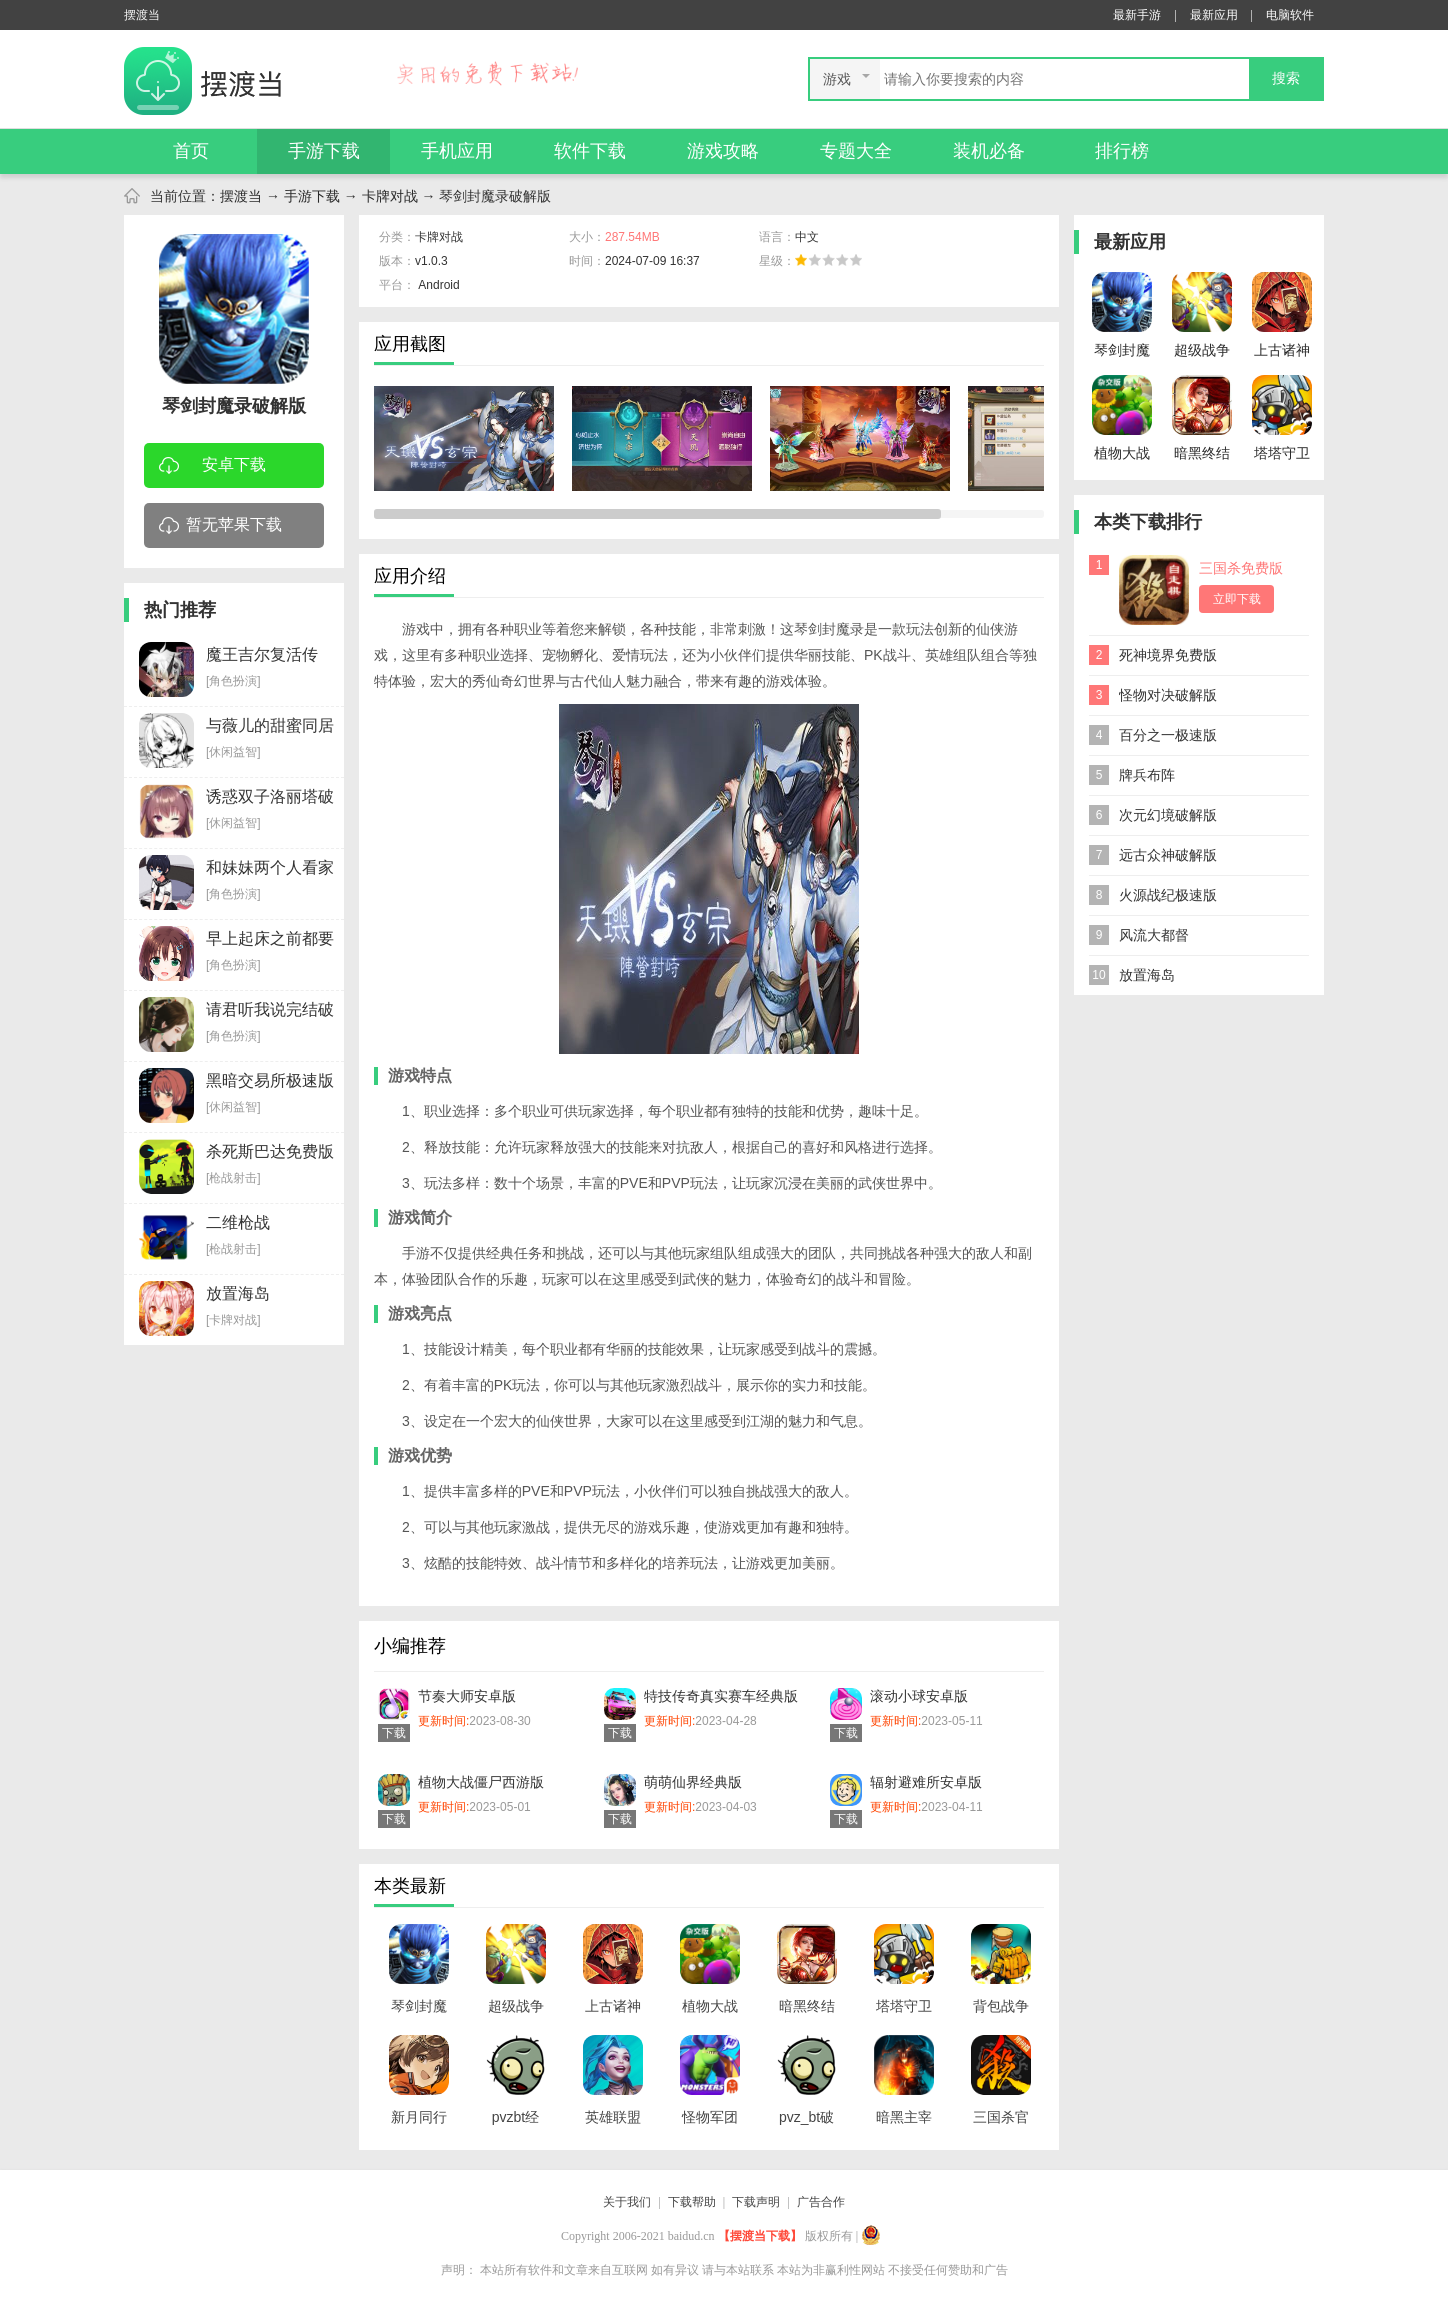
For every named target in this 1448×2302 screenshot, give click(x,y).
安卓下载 (212, 466)
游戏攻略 (723, 151)
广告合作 (821, 2202)
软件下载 (590, 151)
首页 (191, 151)
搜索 (1286, 78)
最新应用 (1214, 15)
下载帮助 (692, 2202)
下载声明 (756, 2202)
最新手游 (1137, 15)
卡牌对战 (390, 196)
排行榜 (1122, 151)
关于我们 (627, 2202)
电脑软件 (1290, 15)
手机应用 (457, 151)
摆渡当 (241, 196)
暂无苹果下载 (220, 526)
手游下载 (324, 151)
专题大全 (856, 151)
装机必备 (989, 151)
